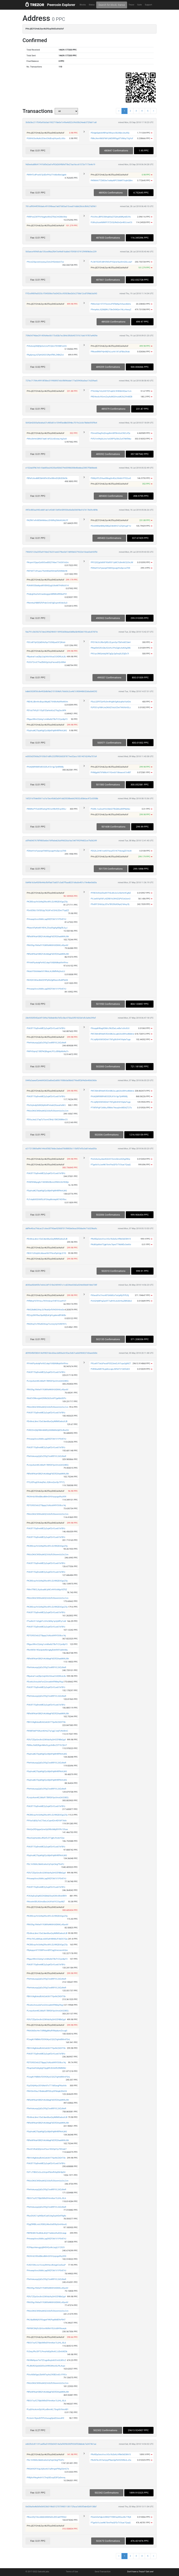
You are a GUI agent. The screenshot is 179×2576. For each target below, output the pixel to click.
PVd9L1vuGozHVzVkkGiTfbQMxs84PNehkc (110, 809)
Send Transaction (103, 2571)
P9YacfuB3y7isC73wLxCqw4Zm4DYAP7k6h (46, 1820)
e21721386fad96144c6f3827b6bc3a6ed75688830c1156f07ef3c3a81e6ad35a (61, 1148)
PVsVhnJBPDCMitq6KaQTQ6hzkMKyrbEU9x (111, 217)
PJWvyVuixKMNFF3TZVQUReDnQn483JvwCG (111, 222)
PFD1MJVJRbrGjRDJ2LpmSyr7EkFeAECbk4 (110, 642)
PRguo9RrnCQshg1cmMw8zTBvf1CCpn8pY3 (47, 719)
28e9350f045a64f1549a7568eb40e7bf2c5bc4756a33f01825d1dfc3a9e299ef (60, 1018)
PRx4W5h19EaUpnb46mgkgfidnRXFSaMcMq (47, 1650)
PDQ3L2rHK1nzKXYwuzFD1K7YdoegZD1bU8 (111, 851)
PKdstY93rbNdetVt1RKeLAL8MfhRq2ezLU (46, 971)
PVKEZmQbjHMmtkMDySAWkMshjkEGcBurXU (48, 1430)
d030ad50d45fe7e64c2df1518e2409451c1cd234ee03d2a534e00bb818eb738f (61, 1285)
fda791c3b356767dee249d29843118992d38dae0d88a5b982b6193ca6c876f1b (61, 632)
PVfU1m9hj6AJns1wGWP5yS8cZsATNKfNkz (111, 439)
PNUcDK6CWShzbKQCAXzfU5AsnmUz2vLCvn (47, 1111)
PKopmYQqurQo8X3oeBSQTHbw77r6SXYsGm (47, 562)
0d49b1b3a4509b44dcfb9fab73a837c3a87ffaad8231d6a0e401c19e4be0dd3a (61, 882)
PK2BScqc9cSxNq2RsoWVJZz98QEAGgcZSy (47, 902)
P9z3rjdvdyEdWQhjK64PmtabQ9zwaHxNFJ (46, 1105)
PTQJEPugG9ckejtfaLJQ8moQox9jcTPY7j (46, 1482)
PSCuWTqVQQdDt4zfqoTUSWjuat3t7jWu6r (46, 642)
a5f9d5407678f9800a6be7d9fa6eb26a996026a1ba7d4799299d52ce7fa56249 (61, 840)
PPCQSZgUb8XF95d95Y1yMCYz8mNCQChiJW (112, 562)
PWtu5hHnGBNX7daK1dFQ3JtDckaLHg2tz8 (47, 439)
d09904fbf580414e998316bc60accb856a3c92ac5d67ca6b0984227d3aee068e (61, 1353)
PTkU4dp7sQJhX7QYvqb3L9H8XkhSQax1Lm (111, 391)
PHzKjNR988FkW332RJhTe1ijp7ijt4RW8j (45, 767)
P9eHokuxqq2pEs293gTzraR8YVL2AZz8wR (46, 1042)
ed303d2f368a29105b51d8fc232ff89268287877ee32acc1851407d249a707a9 (61, 756)
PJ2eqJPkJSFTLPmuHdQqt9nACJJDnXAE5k (47, 2351)
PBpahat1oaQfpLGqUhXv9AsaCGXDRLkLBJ (46, 656)
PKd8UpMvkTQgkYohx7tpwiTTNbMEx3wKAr (111, 1244)
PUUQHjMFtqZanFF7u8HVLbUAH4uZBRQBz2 (111, 1301)
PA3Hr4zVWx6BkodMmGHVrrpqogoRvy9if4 (46, 1496)
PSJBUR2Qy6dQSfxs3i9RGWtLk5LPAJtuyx (46, 2366)
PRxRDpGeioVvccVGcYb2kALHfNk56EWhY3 (111, 1239)
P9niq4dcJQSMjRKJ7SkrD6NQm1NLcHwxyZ (111, 309)
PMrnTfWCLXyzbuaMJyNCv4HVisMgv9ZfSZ (47, 1589)
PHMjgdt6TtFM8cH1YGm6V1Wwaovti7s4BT (111, 772)
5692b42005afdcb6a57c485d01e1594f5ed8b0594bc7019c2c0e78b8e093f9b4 (61, 423)
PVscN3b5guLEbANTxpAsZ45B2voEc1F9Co (47, 2374)
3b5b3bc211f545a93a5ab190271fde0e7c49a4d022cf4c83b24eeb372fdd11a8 (61, 122)
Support (148, 5)
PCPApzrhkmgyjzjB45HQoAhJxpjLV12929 (46, 2247)
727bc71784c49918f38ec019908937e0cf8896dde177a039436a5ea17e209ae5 (61, 380)
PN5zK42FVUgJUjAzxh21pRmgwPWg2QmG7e (48, 2469)
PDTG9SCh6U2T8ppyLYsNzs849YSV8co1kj (46, 1505)
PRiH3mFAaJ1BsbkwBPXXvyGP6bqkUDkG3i (47, 2091)
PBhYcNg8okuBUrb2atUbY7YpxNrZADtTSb (46, 1722)
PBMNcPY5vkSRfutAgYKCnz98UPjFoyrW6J (46, 809)
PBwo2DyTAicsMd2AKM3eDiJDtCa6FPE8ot (46, 2517)
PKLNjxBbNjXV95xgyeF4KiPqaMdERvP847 (46, 2319)
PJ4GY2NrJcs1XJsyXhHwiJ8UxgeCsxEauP (46, 2265)
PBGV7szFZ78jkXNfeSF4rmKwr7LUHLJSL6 (46, 2198)
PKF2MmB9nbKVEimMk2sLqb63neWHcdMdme (112, 1034)
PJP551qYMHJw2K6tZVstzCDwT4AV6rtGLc (111, 707)
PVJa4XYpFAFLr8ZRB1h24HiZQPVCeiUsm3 (110, 899)
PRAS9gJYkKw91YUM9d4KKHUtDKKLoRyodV (47, 945)
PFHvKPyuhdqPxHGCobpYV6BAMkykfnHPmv (47, 962)
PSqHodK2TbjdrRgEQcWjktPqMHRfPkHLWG (47, 730)
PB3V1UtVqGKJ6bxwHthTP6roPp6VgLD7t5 (46, 1253)
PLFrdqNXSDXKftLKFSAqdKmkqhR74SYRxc (46, 1199)
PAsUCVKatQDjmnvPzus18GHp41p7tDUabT (47, 2149)
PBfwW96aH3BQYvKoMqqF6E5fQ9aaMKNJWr (48, 936)
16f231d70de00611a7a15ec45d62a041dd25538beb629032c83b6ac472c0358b (61, 798)
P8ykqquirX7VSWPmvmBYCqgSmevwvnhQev (47, 1950)
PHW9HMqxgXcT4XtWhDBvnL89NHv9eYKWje (48, 1182)
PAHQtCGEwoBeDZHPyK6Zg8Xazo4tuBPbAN (47, 980)
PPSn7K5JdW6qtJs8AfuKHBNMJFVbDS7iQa (47, 1939)
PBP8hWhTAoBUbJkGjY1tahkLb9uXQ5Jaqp (46, 2233)
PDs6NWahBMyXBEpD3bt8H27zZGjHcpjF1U (111, 526)
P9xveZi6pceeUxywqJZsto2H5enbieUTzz (45, 262)
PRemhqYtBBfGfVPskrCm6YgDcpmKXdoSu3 (47, 603)
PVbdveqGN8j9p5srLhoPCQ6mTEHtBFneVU (47, 346)
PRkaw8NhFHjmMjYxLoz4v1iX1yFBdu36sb (110, 351)
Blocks (83, 5)
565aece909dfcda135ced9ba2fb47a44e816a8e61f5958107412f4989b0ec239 (60, 251)
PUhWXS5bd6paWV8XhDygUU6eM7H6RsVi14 (47, 585)
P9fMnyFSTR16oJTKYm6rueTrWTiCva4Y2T (46, 1301)
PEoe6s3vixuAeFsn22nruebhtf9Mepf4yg (45, 1682)
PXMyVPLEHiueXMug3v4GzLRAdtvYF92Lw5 (111, 478)
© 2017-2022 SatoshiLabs (37, 2571)
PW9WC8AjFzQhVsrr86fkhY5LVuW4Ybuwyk (46, 2328)
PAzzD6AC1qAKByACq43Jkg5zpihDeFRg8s (46, 2216)
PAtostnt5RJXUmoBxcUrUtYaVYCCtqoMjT (46, 1901)
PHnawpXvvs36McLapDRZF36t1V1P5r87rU (46, 919)
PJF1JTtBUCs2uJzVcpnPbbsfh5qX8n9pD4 (46, 2172)
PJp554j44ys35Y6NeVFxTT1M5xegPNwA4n (47, 2085)
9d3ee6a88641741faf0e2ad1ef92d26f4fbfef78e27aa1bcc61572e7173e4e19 (60, 164)
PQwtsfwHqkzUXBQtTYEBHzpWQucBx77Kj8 (111, 2517)
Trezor (131, 5)
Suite (139, 5)
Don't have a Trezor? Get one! (140, 2571)
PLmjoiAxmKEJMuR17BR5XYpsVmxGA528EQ (47, 1381)
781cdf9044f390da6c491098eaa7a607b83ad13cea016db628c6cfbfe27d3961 (61, 206)
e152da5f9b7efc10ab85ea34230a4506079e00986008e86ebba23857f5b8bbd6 (61, 468)
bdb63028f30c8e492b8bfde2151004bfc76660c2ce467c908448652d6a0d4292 (61, 691)
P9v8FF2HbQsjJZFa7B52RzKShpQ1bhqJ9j (110, 904)
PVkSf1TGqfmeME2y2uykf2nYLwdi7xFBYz (46, 1028)
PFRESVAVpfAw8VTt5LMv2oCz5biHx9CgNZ (111, 893)
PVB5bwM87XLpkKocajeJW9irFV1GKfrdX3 (110, 1369)
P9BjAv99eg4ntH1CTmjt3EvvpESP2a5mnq (46, 2477)
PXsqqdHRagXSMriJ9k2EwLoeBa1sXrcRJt (110, 1028)
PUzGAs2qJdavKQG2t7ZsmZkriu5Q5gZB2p (110, 1159)
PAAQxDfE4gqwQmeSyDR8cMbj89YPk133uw (47, 1829)
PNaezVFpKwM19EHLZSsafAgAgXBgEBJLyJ (47, 928)
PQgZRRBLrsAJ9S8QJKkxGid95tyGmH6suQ (47, 2224)
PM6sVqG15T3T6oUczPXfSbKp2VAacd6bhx (111, 304)
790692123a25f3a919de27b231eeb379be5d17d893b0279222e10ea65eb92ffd (61, 552)
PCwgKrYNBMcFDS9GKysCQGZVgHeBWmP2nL (48, 2039)
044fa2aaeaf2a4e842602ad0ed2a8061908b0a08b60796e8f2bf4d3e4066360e (61, 1080)
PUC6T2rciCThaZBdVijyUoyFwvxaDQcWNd (46, 662)
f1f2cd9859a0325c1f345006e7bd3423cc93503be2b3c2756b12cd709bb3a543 (61, 293)
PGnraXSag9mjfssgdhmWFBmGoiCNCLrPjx (110, 433)
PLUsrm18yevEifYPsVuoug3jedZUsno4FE (45, 2418)
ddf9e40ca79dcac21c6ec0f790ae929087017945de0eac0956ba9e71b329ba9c (61, 1228)
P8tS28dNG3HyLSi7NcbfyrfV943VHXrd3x (45, 1309)
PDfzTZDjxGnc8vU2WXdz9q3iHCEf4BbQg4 (46, 1739)
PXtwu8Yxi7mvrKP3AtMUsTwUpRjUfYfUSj (110, 1295)
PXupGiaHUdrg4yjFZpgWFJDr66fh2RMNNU (46, 2068)
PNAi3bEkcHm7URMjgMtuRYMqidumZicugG (47, 2030)
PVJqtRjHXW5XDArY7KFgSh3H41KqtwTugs (111, 1039)
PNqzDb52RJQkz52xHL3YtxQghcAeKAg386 (110, 648)
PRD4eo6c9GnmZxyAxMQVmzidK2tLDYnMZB (111, 397)
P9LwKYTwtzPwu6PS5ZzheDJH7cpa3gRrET (111, 1363)
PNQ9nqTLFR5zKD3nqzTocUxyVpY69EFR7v (47, 1324)
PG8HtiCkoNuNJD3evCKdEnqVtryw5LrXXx (46, 138)
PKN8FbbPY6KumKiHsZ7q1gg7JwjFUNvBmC (47, 1731)
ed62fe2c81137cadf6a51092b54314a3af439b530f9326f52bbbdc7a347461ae (60, 2444)
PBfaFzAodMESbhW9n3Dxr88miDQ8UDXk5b (47, 478)
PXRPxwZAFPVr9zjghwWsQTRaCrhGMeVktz (47, 217)
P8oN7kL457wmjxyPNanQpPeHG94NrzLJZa (111, 2460)
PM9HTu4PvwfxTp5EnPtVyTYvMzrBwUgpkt (46, 175)
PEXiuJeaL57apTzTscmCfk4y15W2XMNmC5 (47, 1119)
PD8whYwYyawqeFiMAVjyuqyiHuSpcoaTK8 (110, 568)
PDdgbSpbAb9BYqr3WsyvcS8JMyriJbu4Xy (110, 133)
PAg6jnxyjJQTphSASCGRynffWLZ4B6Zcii (45, 355)
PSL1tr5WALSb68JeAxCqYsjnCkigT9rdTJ (45, 1864)
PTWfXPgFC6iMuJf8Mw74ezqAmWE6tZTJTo (111, 1107)
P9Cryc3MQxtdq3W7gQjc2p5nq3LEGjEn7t (110, 653)
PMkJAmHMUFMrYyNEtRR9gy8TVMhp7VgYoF (112, 138)
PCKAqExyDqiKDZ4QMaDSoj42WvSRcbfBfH (47, 1896)
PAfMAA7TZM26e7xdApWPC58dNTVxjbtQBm (111, 180)
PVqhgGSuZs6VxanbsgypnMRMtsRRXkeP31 (47, 594)
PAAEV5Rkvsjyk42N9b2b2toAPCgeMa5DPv (46, 1398)
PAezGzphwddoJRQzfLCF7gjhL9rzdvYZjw (45, 1838)
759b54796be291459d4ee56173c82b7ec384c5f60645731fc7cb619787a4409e (61, 335)
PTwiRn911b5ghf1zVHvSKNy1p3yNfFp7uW (46, 1621)
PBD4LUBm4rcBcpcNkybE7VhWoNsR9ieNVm (47, 702)
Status (92, 5)
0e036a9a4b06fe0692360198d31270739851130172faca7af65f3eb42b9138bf (60, 2506)
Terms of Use (72, 2571)
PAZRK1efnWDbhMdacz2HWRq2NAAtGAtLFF (47, 520)
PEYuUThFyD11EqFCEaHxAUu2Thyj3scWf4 (46, 710)
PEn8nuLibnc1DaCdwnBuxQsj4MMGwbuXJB (47, 1239)
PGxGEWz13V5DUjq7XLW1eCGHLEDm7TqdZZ (48, 910)
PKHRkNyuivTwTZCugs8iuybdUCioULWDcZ (46, 2360)
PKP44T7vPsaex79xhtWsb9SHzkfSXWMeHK (47, 571)
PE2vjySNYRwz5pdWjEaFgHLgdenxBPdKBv (46, 1315)
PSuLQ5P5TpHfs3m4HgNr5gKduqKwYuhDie (111, 702)
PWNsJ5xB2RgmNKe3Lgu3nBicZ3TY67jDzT (47, 1745)
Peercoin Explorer (61, 5)
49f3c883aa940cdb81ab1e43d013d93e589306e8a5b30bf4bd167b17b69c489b (61, 510)
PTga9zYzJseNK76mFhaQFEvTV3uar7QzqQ (111, 1164)
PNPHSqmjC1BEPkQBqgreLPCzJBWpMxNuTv (47, 1051)
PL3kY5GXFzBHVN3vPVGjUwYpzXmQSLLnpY (111, 262)
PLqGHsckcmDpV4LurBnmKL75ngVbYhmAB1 (47, 2409)
